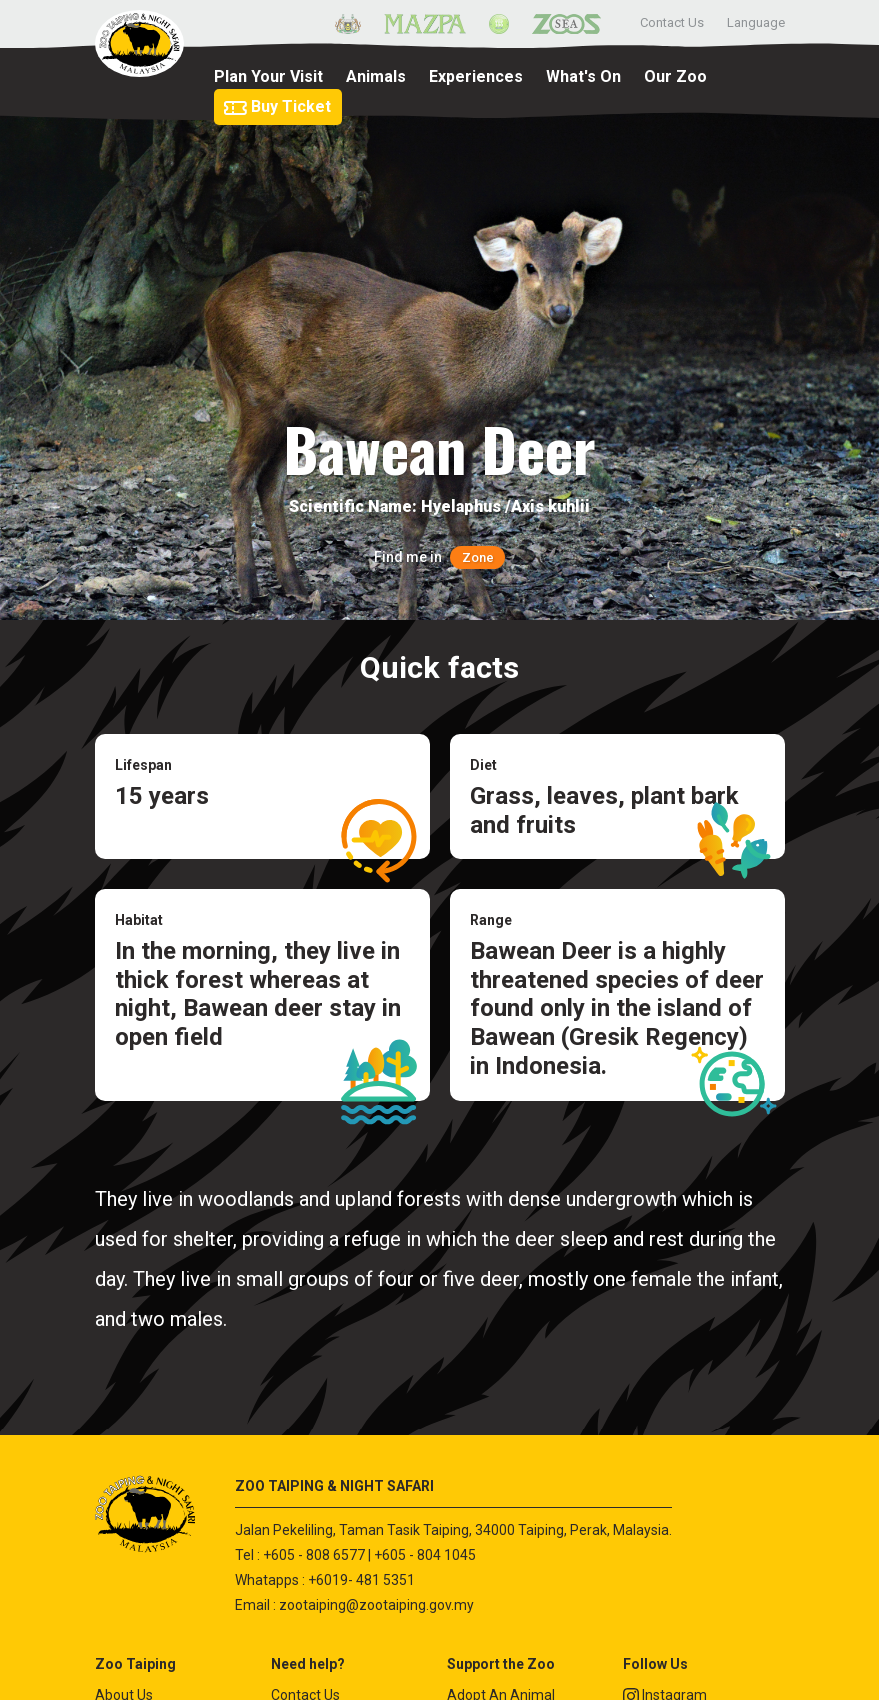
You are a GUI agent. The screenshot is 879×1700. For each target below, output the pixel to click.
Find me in (439, 557)
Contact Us (672, 22)
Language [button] (756, 22)
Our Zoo (675, 76)
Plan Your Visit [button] (268, 76)
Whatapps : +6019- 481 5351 (325, 1580)
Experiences (476, 76)
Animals (376, 76)
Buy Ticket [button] (277, 106)
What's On (583, 76)
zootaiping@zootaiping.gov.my (376, 1605)
